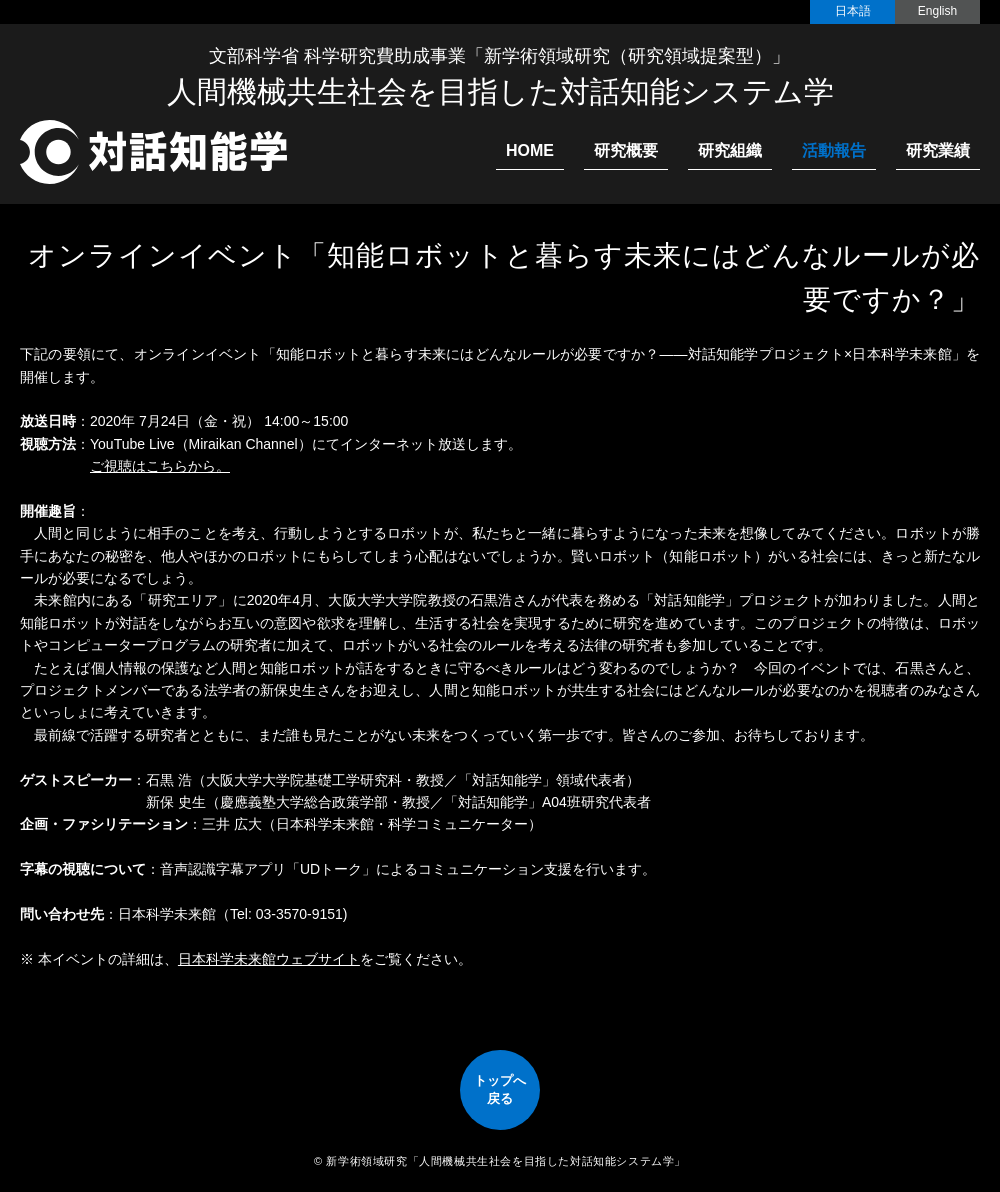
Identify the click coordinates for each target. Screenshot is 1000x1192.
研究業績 (938, 150)
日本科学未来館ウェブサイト (269, 959)
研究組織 (730, 150)
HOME (530, 150)
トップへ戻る (500, 1089)
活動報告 (834, 150)
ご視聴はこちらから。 (160, 466)
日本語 (853, 11)
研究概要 (626, 150)
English (937, 11)
